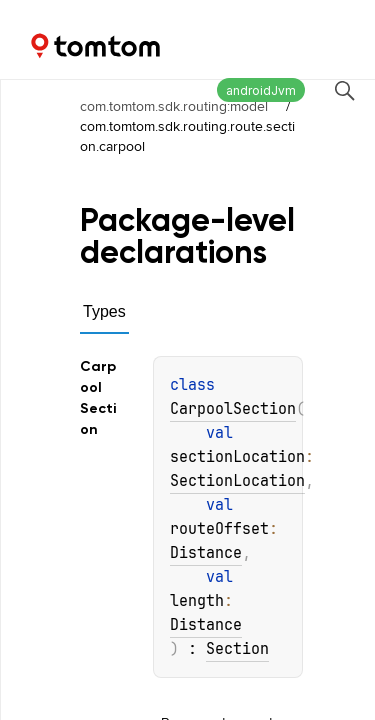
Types (104, 311)
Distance (206, 553)
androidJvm (261, 90)
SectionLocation (237, 481)
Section (237, 649)
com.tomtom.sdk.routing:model (174, 106)
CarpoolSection (233, 409)
